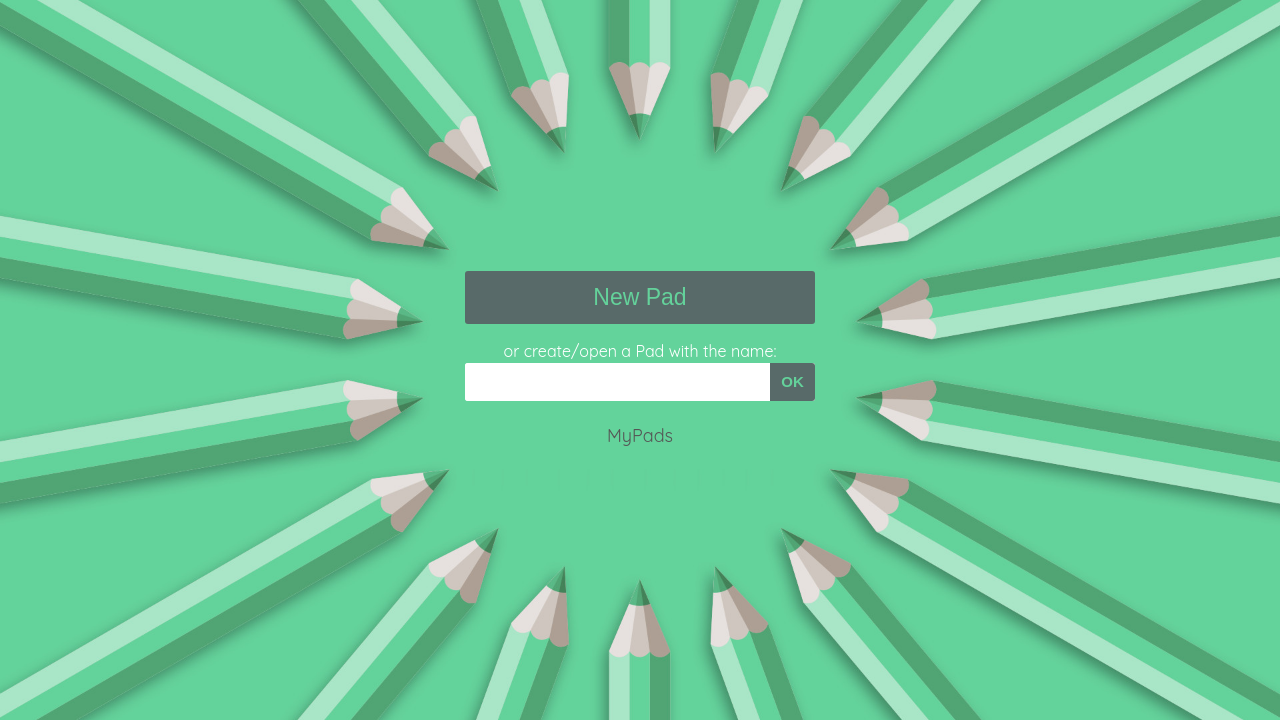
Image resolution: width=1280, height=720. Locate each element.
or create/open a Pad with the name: (640, 351)
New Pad (639, 297)
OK (792, 381)
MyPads (640, 435)
